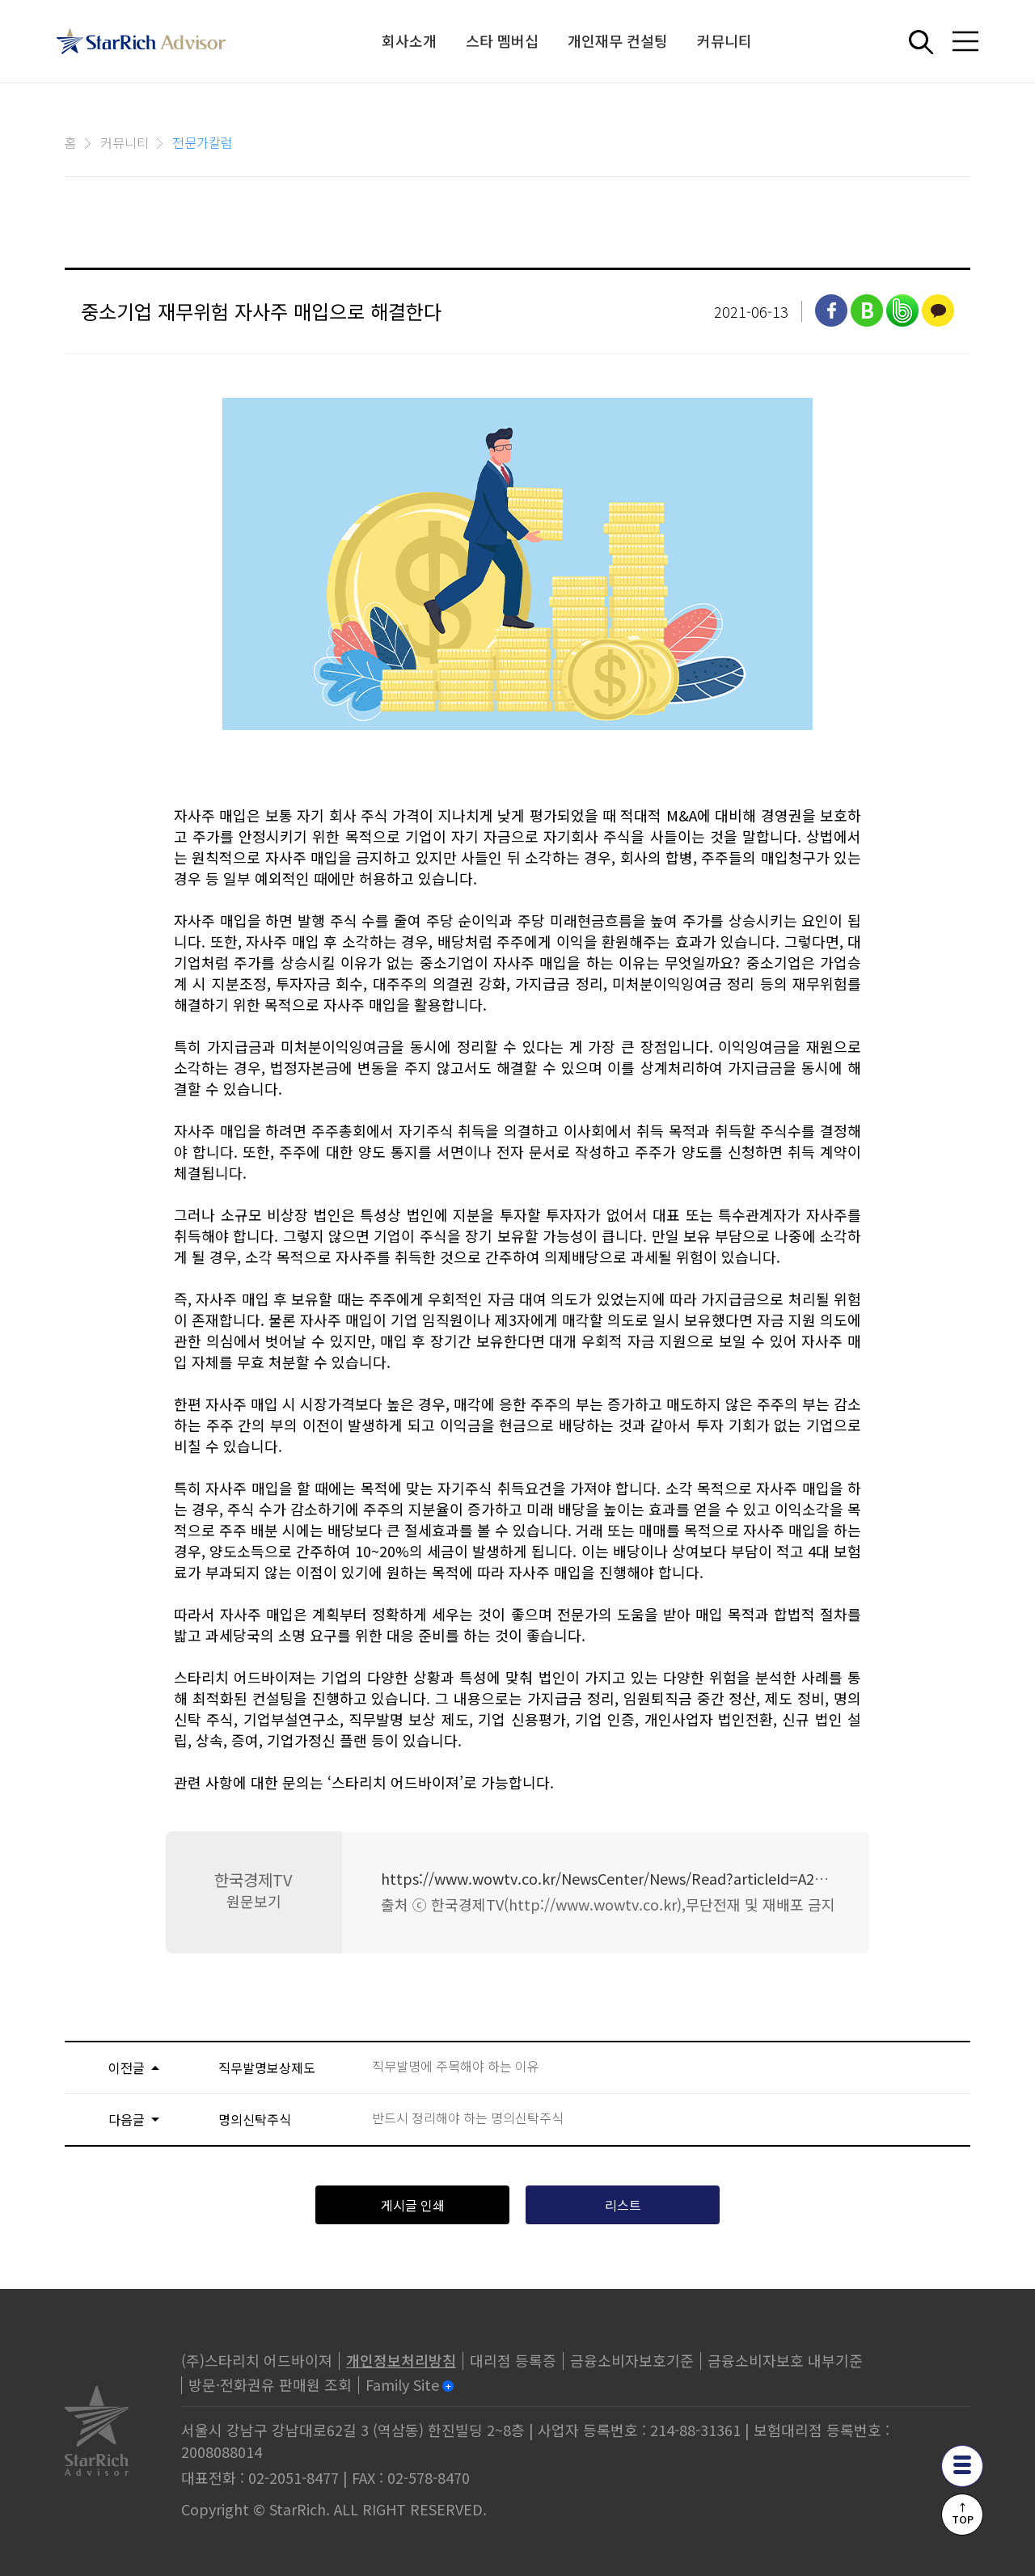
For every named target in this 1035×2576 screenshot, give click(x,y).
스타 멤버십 (502, 40)
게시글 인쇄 (413, 2205)
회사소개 (409, 40)
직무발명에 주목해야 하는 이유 (455, 2066)
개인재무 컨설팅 (618, 40)
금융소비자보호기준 (632, 2360)
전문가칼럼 (202, 142)
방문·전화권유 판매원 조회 (270, 2384)
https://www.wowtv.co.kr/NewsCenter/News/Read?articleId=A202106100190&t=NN (665, 1878)
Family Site (402, 2384)
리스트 (623, 2205)
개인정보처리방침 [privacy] (401, 2360)
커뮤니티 (724, 40)
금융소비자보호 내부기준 (785, 2360)
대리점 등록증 (513, 2360)
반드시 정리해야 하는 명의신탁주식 (468, 2118)
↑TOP (963, 2513)
